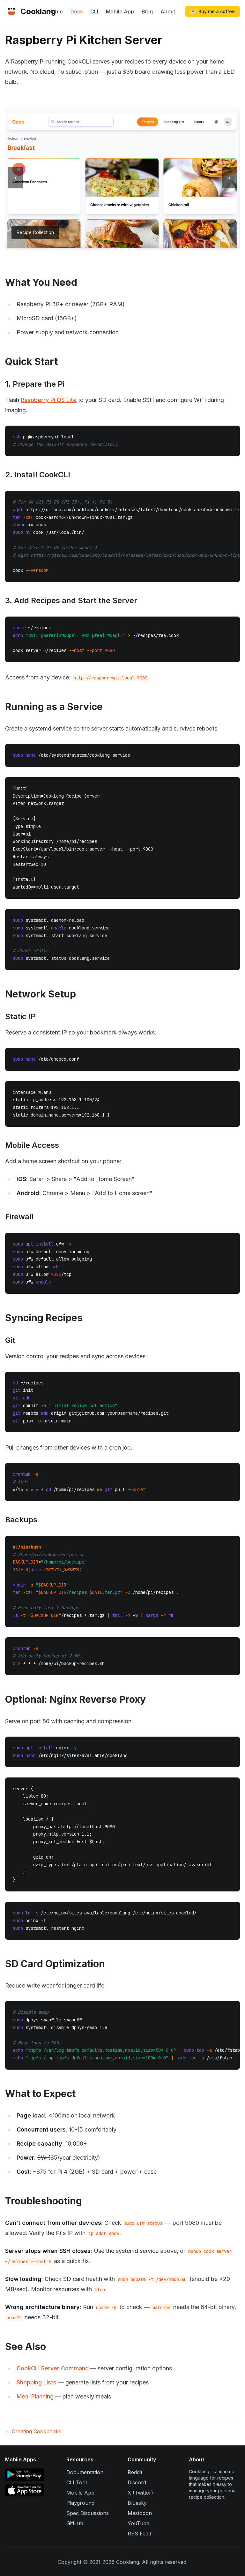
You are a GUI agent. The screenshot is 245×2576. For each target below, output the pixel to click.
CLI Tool (76, 2482)
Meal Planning (35, 2396)
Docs (77, 11)
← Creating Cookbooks (33, 2431)
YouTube (138, 2523)
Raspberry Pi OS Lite (49, 400)
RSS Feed (139, 2533)
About (167, 11)
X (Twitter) (140, 2492)
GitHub (74, 2523)
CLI (94, 11)
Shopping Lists (36, 2382)
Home (55, 11)
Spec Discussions (87, 2513)
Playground (80, 2503)
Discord (137, 2482)
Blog (147, 11)
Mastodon (140, 2513)
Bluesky (137, 2503)
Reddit (135, 2472)
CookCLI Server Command (53, 2368)
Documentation (84, 2472)
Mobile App (120, 11)
